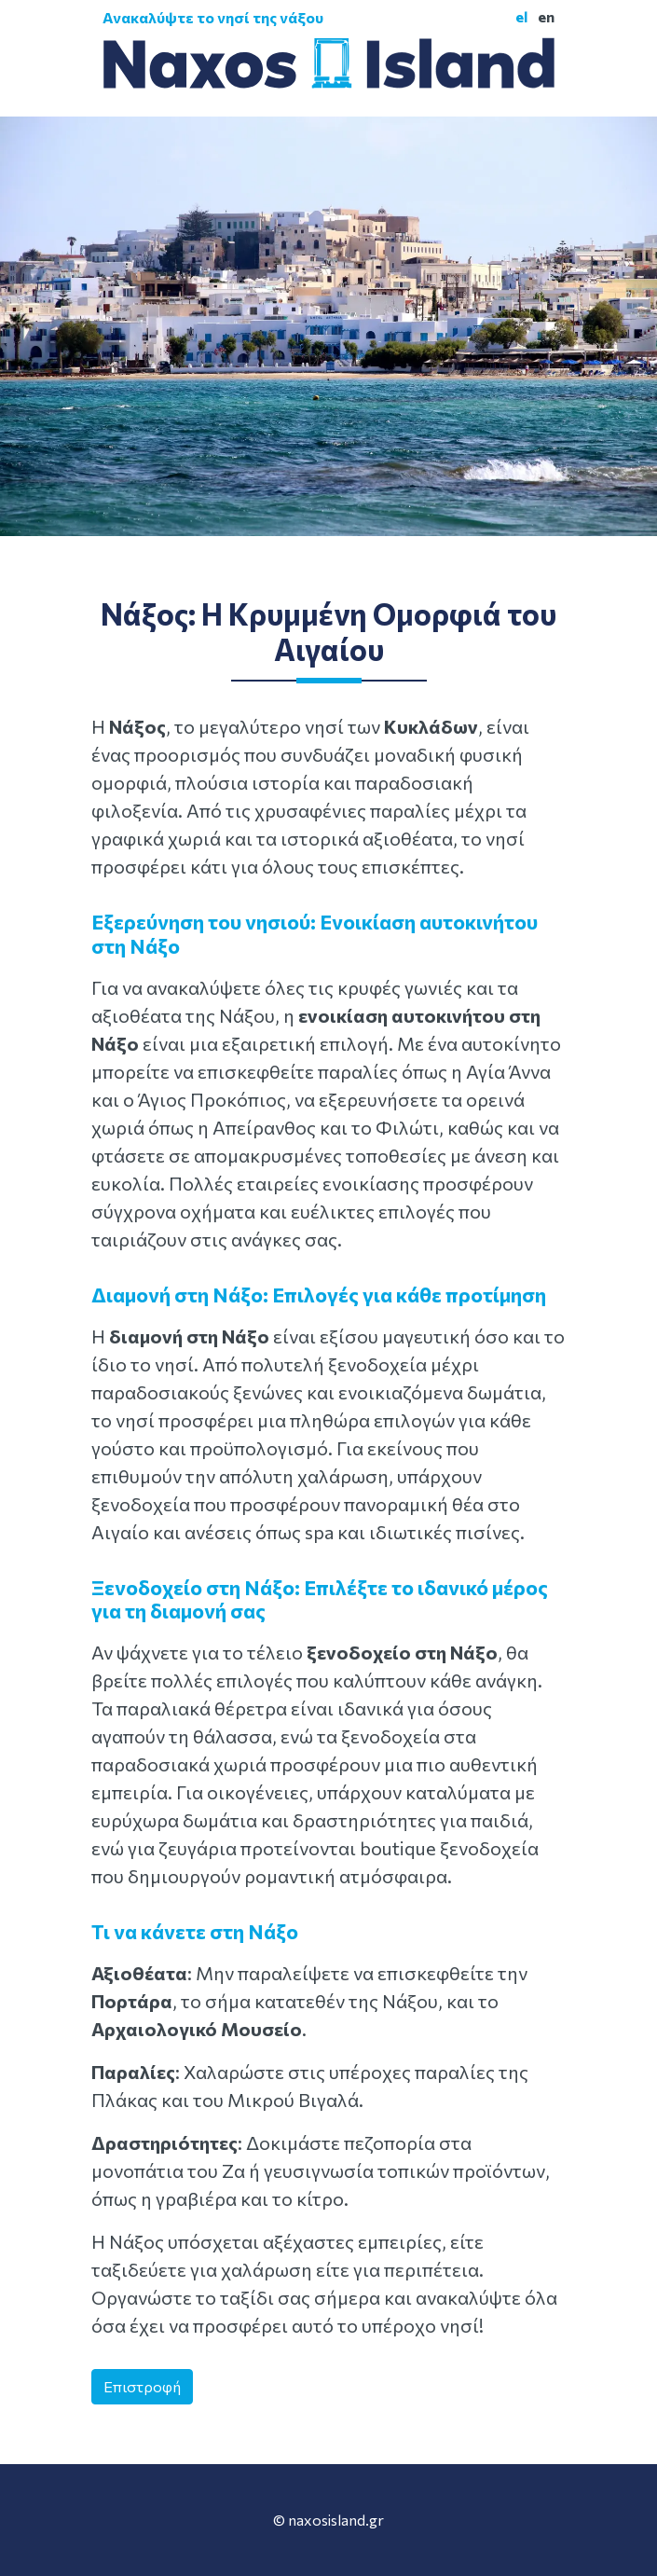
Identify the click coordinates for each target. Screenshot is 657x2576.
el (521, 16)
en (546, 16)
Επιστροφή (142, 2386)
